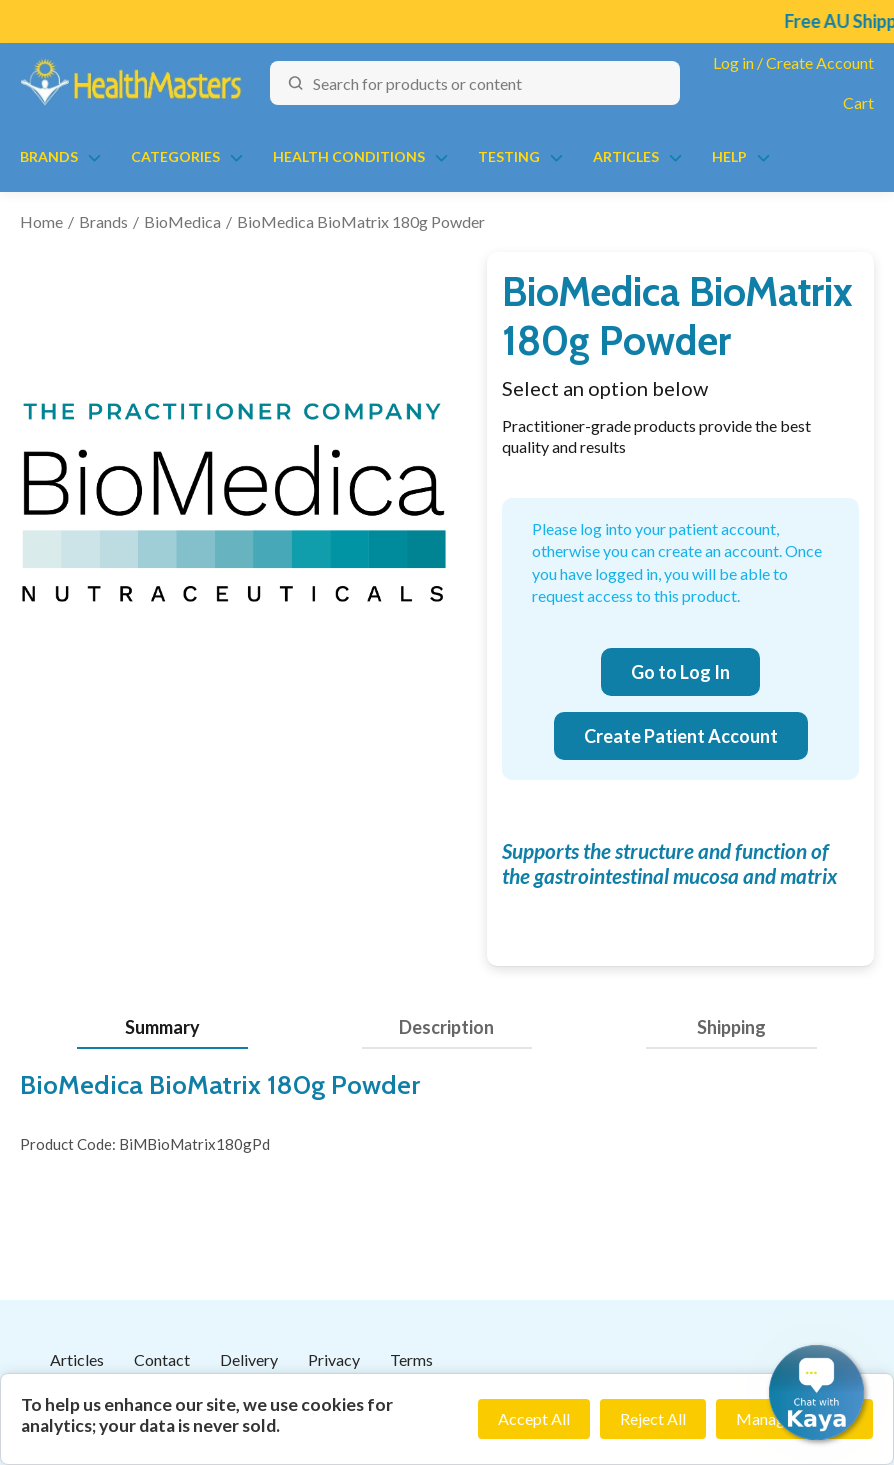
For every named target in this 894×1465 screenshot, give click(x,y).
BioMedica (182, 221)
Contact (162, 1359)
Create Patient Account (681, 736)
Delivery (249, 1359)
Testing (509, 156)
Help (729, 156)
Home (41, 221)
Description (446, 1027)
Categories (175, 156)
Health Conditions (349, 156)
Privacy (334, 1359)
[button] (816, 1392)
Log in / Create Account (793, 62)
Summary (162, 1027)
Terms (411, 1359)
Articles (626, 156)
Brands (49, 156)
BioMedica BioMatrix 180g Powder (361, 221)
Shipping (731, 1027)
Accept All (534, 1418)
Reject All (653, 1418)
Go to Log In (680, 672)
